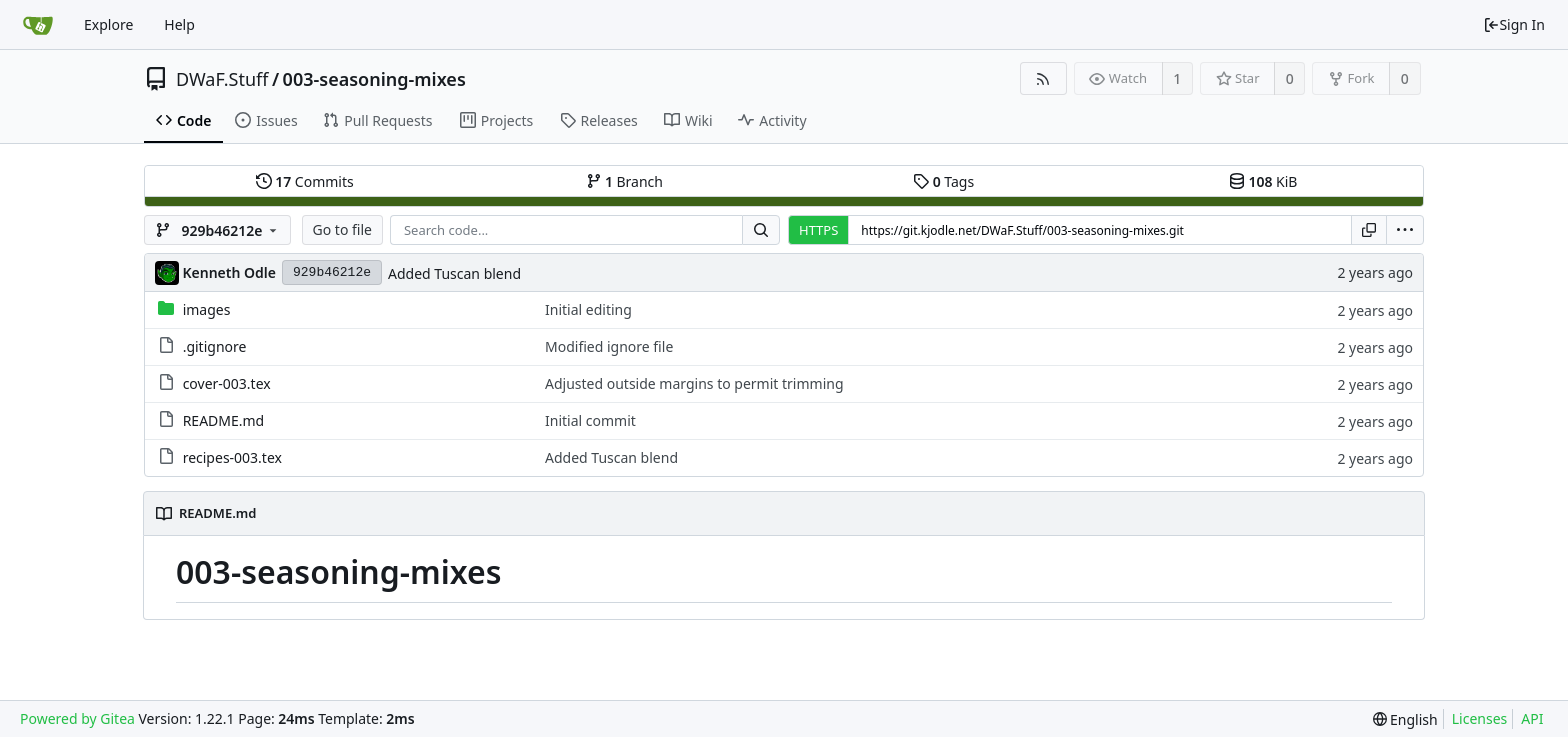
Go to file (342, 229)
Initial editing (588, 309)
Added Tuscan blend (454, 273)
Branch (625, 181)
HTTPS (818, 230)
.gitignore (215, 346)
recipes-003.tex (232, 457)
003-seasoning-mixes (374, 79)
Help (179, 24)
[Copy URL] (1369, 230)
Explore (108, 24)
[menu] (1405, 230)
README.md (224, 420)
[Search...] (761, 230)
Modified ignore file (609, 346)
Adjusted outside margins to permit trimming (694, 383)
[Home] (38, 25)
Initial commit (590, 420)
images (207, 309)
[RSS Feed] (1043, 78)
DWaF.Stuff (222, 79)
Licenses (1480, 718)
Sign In (1514, 24)
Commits (305, 181)
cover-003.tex (227, 383)
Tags (943, 181)
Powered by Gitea (77, 718)
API (1532, 718)
